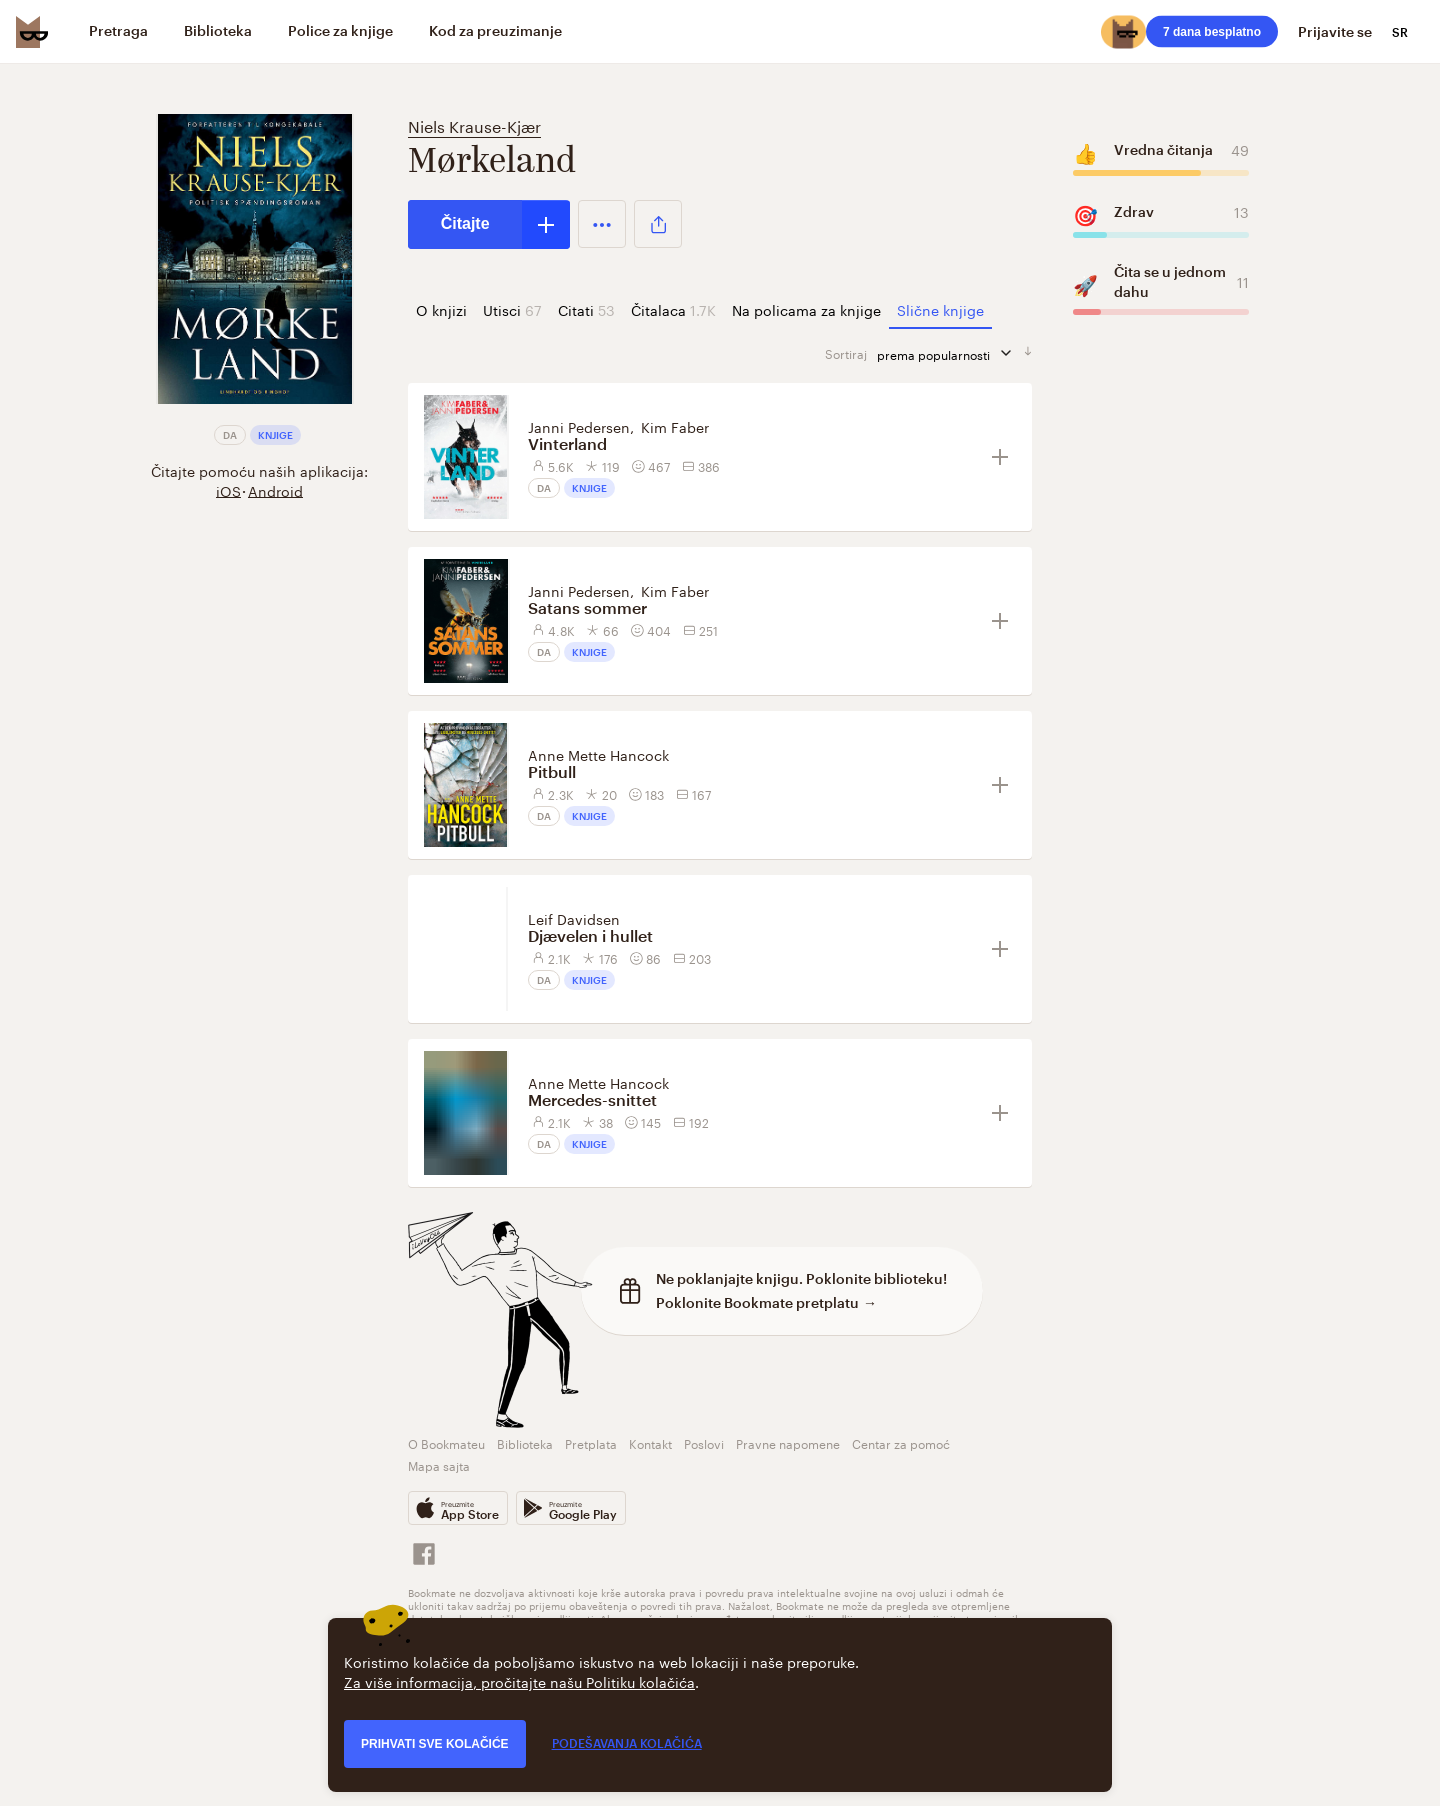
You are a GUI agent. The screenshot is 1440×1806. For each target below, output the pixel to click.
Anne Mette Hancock (598, 754)
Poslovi (704, 1442)
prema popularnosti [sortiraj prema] (950, 353)
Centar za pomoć (901, 1442)
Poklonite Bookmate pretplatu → (766, 1302)
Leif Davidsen (574, 918)
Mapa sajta (439, 1464)
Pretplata (591, 1442)
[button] (603, 224)
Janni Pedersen (579, 426)
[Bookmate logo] (32, 32)
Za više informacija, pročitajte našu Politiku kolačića (519, 1681)
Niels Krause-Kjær (474, 124)
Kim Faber (675, 426)
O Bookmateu (446, 1442)
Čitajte (465, 223)
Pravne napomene (788, 1442)
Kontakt (650, 1442)
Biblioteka (525, 1442)
